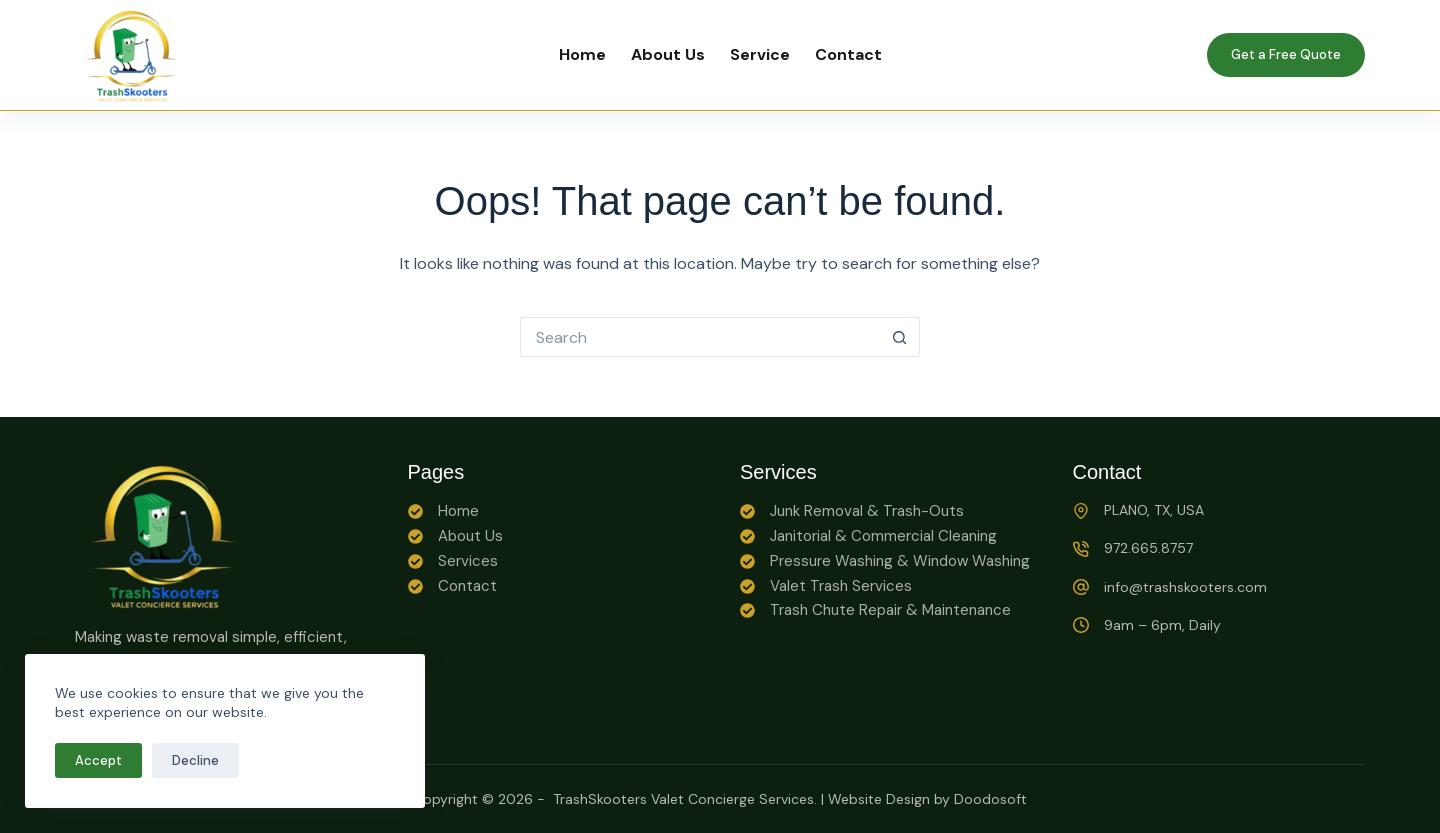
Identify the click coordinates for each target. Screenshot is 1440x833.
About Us (668, 54)
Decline (195, 760)
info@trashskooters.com (1185, 587)
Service (760, 54)
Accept (98, 760)
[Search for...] (700, 337)
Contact (848, 54)
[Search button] (900, 337)
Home (582, 54)
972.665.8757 (1148, 548)
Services (468, 561)
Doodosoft (990, 799)
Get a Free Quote (1286, 54)
